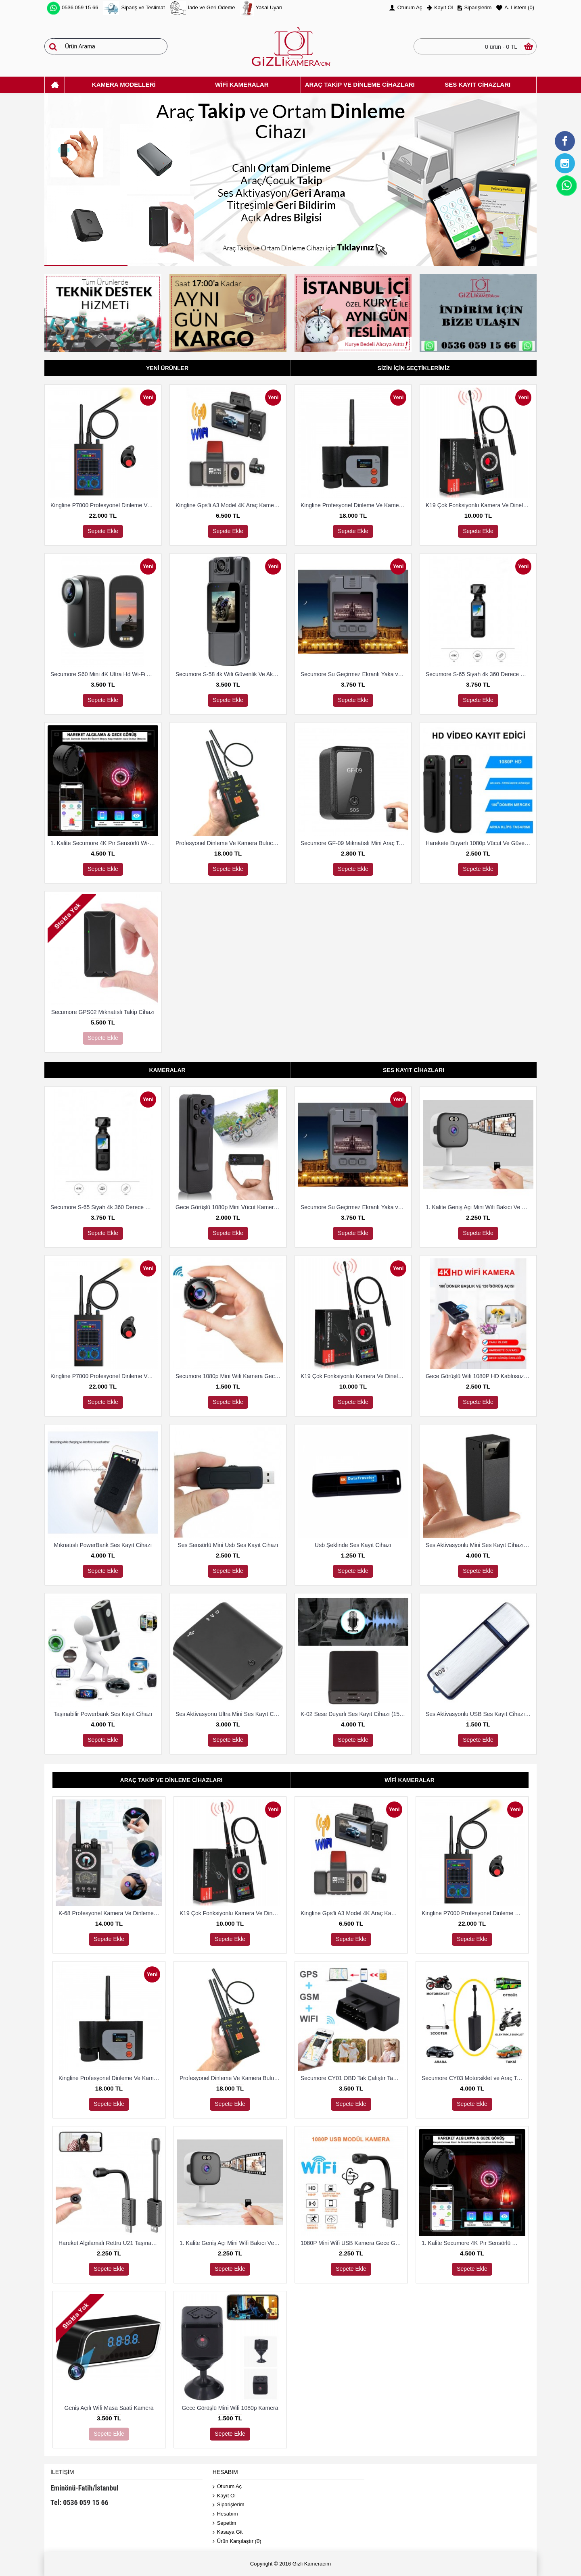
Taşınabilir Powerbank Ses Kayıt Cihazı (103, 1714)
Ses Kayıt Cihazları (413, 1070)
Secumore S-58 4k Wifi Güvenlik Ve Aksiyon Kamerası (229, 674)
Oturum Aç (227, 2486)
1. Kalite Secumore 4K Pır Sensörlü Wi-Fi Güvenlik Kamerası (104, 843)
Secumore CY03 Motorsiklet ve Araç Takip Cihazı (473, 2078)
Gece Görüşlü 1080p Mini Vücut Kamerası (228, 1207)
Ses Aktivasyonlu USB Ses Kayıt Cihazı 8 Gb (479, 1714)
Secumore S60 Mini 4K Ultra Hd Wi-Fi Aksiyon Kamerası (104, 674)
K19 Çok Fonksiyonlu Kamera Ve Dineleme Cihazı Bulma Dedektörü (479, 505)
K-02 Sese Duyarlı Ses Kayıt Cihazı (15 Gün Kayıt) (354, 1714)
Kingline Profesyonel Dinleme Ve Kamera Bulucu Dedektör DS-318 (354, 505)
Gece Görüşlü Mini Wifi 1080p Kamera (230, 2408)
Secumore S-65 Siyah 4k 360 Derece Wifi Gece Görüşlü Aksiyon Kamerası (479, 674)
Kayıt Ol (224, 2496)
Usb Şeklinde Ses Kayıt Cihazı (353, 1545)
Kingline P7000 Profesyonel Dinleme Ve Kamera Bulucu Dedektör (104, 505)
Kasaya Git (228, 2532)
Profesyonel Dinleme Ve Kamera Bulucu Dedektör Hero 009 (229, 843)
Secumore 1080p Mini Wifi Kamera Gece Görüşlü (229, 1376)
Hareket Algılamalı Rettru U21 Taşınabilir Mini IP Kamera (110, 2243)
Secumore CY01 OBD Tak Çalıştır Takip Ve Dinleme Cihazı (352, 2078)
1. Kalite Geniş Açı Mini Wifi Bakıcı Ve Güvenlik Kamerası (479, 1207)
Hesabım (225, 2514)
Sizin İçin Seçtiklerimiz (414, 368)
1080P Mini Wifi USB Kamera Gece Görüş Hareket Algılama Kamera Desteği (352, 2243)
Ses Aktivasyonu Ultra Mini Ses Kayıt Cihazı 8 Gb (229, 1714)
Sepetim (224, 2523)
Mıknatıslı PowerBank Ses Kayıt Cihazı (103, 1545)
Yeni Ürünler (167, 368)
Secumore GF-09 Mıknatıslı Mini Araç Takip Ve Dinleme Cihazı (354, 843)
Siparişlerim (229, 2504)
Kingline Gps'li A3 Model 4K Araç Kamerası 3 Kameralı (229, 505)
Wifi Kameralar (410, 1780)
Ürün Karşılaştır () (237, 2541)
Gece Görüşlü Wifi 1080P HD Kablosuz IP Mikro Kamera (479, 1376)
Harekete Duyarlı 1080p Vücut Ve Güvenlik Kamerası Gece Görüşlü (479, 843)
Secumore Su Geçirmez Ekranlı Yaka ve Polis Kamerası (354, 674)
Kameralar (167, 1070)
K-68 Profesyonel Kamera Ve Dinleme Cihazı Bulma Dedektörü (110, 1913)
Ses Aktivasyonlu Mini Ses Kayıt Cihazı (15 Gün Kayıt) (479, 1545)
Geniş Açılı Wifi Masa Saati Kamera (109, 2408)
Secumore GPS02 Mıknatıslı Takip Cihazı (103, 1012)
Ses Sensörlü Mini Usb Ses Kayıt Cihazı (228, 1545)
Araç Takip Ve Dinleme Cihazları (171, 1780)
